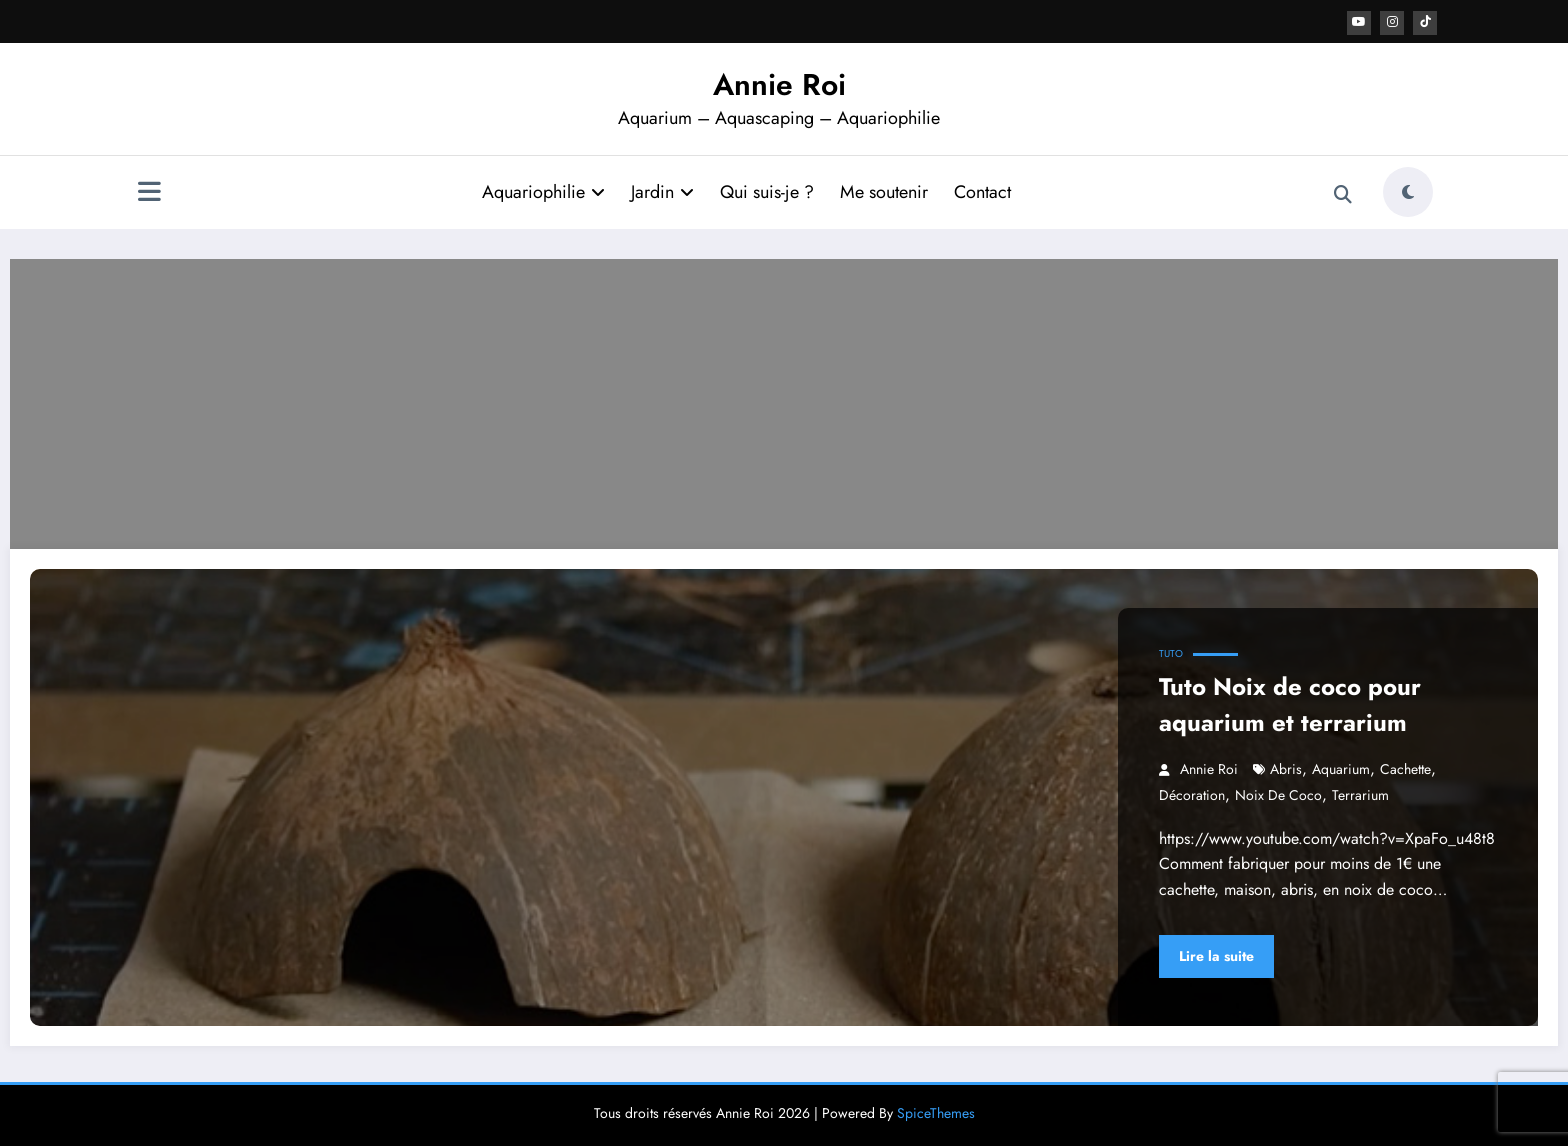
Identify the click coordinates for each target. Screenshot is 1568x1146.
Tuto (1171, 652)
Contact (982, 191)
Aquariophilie (543, 191)
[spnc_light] (1408, 191)
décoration (1192, 794)
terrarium (1360, 794)
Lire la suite (1216, 955)
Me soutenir (884, 191)
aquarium (1341, 768)
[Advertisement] (784, 398)
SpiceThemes (936, 1112)
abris (1286, 768)
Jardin (662, 191)
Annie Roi (779, 83)
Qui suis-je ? (767, 191)
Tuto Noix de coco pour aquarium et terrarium (1290, 703)
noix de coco (1278, 794)
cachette (1405, 768)
